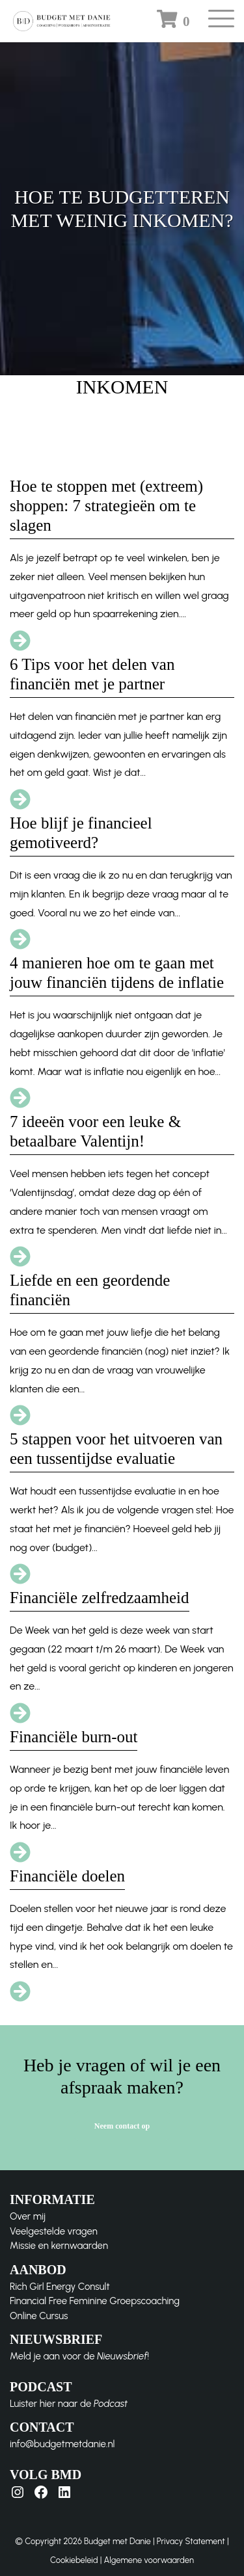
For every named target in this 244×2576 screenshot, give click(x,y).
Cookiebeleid (74, 2560)
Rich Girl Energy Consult (60, 2286)
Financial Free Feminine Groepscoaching (95, 2301)
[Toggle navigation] (221, 23)
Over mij (28, 2216)
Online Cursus (39, 2316)
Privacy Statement (191, 2541)
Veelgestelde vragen (54, 2231)
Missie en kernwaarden (59, 2245)
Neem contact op (122, 2126)
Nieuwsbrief (122, 2356)
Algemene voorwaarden (149, 2560)
